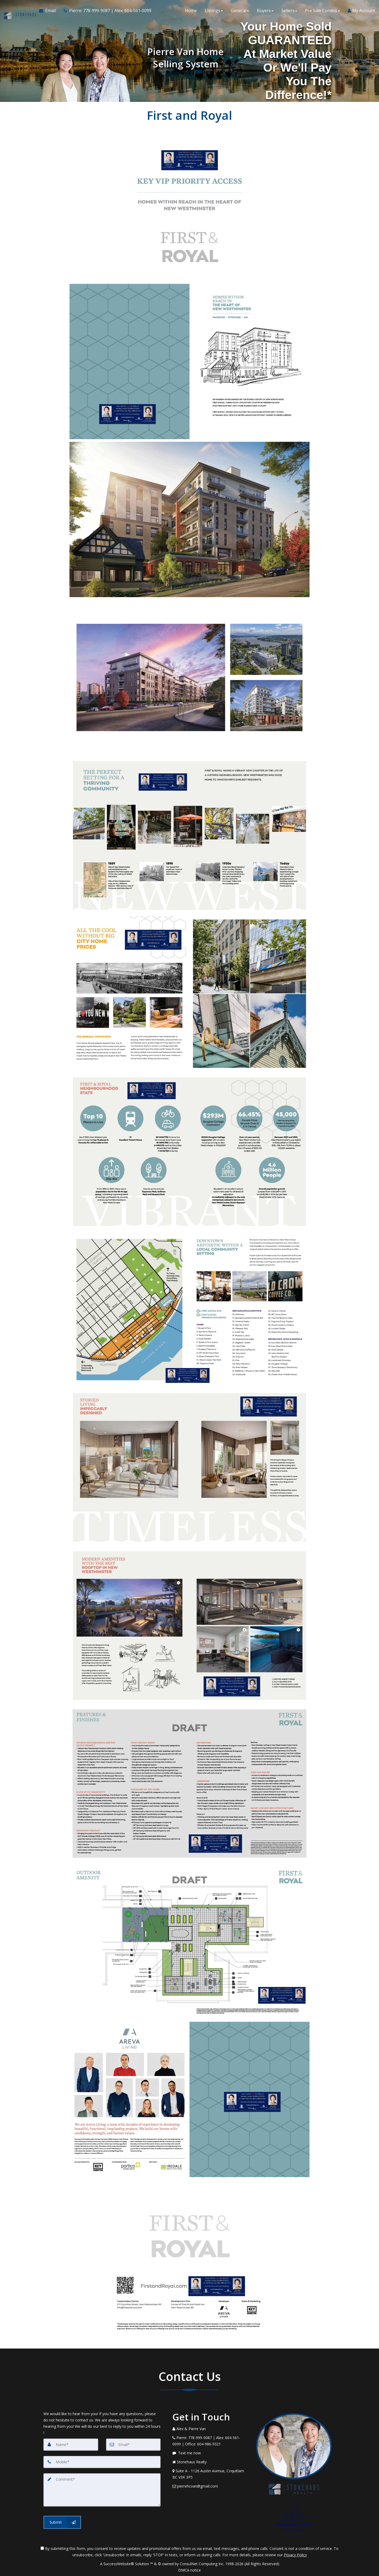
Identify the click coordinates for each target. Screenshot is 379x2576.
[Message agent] (210, 2453)
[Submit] (62, 2522)
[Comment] (102, 2489)
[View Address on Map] (210, 2474)
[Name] (70, 2445)
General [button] (240, 10)
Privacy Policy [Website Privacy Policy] (295, 2554)
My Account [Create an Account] (361, 10)
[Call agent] (105, 10)
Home (191, 10)
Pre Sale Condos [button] (322, 10)
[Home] (19, 10)
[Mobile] (102, 2462)
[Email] (133, 2445)
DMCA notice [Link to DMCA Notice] (189, 2570)
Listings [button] (214, 10)
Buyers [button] (265, 10)
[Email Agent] (49, 10)
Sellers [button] (289, 10)
